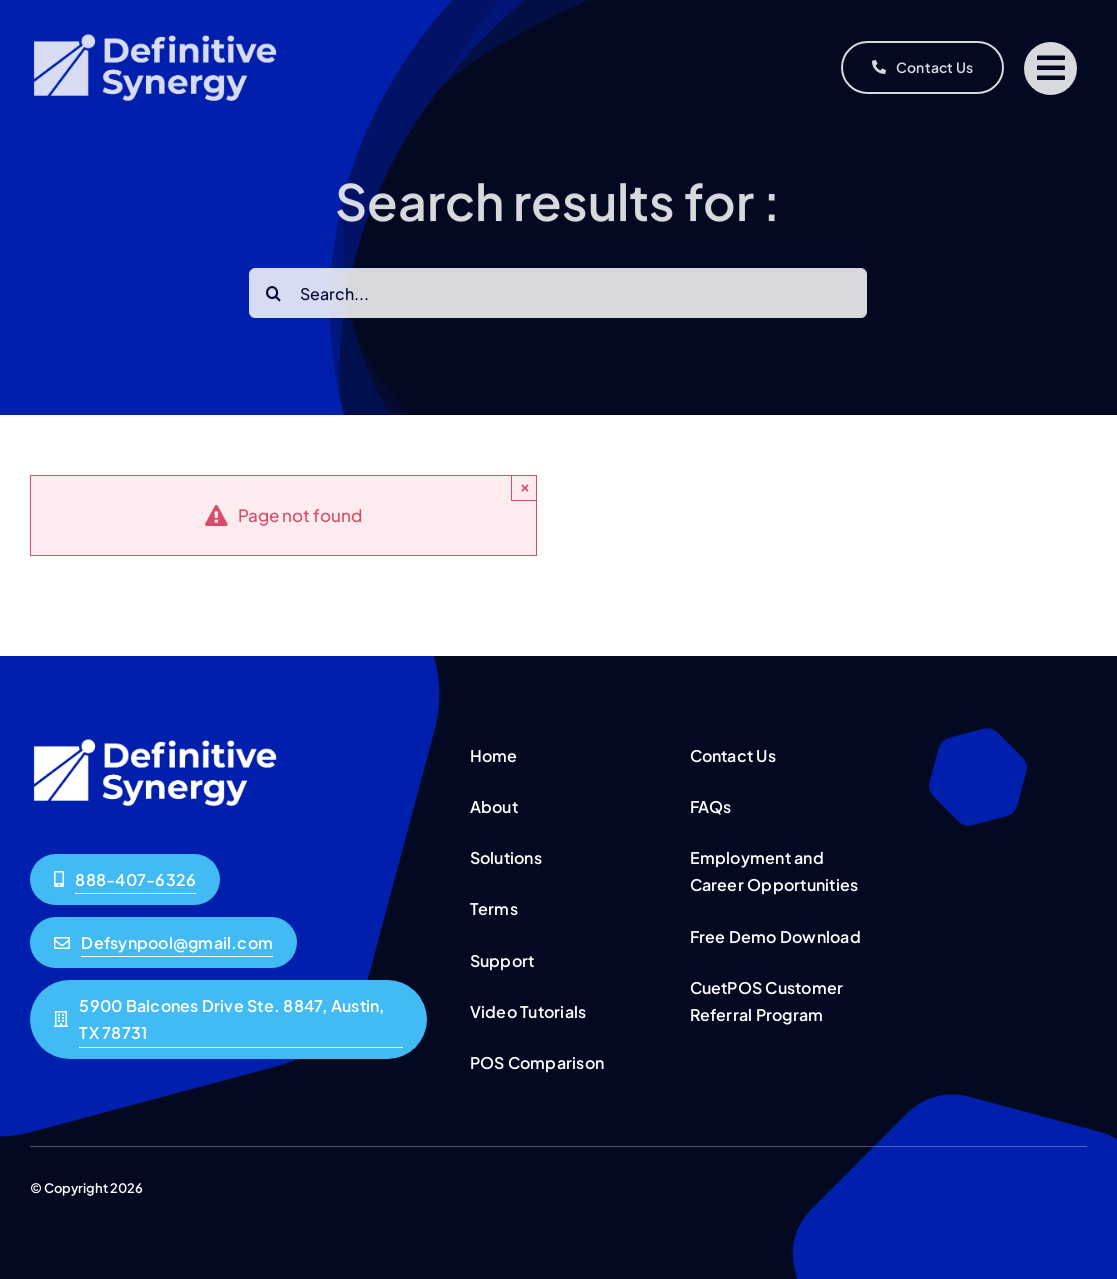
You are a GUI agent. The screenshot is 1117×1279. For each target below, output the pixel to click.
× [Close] (525, 487)
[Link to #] (1050, 68)
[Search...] (558, 297)
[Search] (274, 297)
